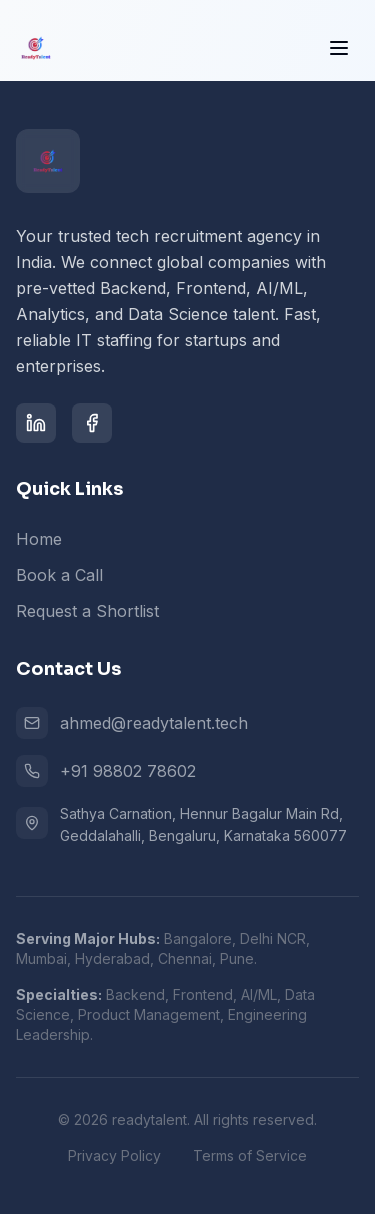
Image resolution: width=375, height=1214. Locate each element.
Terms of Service (250, 1155)
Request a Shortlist (87, 611)
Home (39, 539)
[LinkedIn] (36, 423)
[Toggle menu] (339, 47)
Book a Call (59, 575)
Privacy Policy (114, 1155)
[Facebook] (92, 423)
